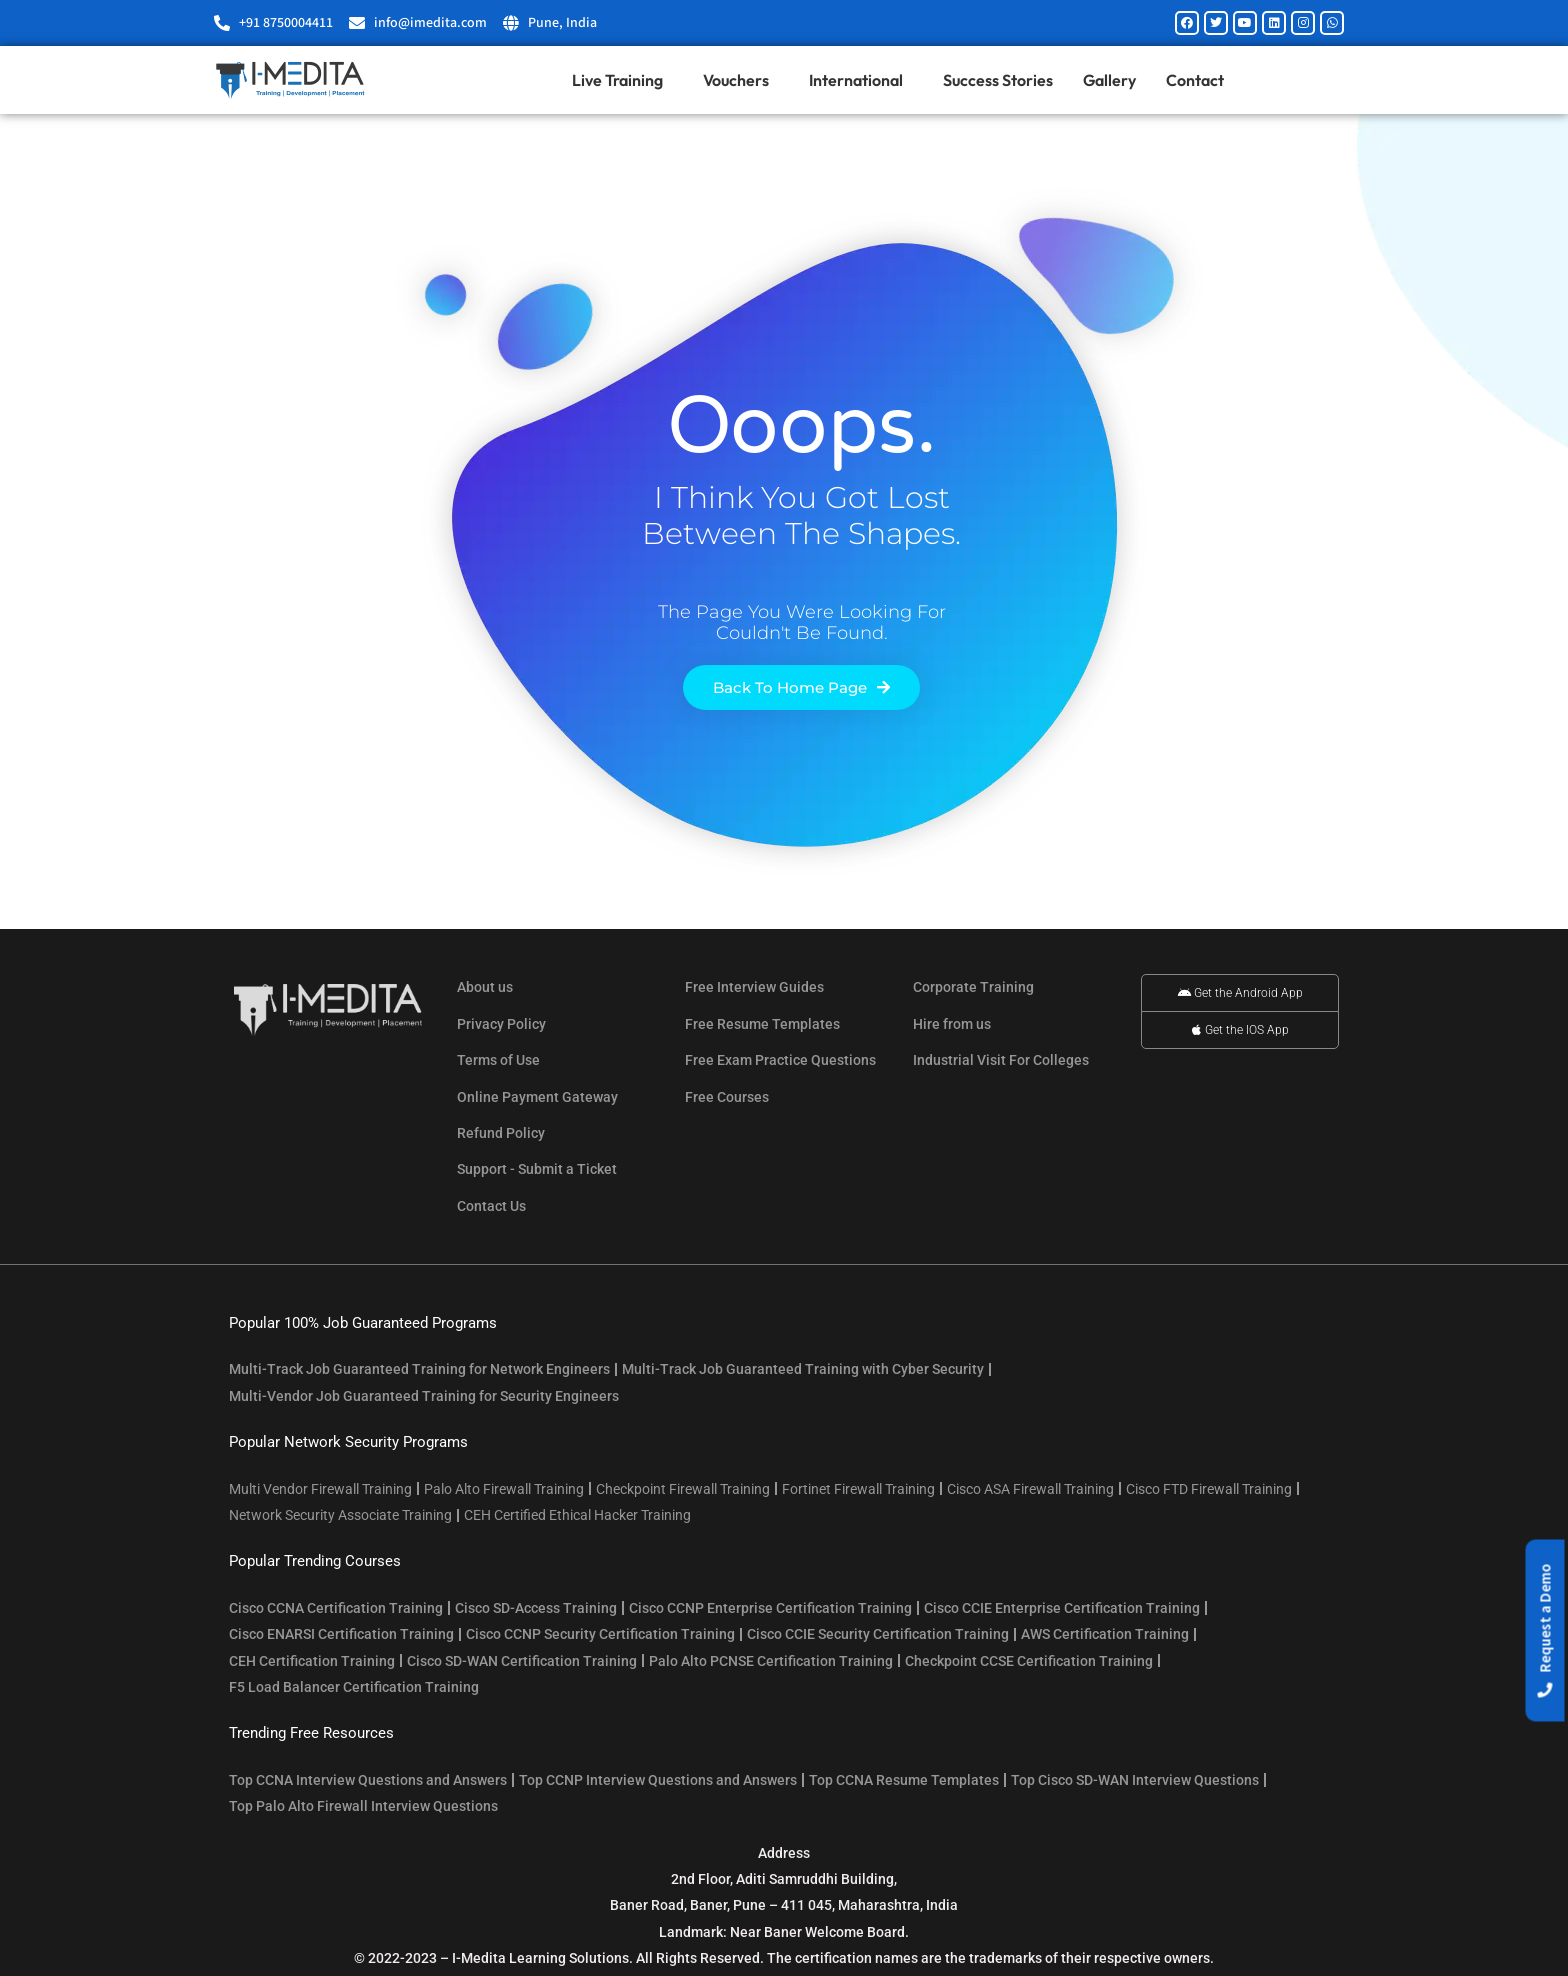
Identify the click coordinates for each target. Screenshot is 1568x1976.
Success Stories (998, 80)
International (861, 80)
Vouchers (741, 80)
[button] (1545, 1631)
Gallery (1109, 80)
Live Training (622, 80)
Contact (1195, 80)
